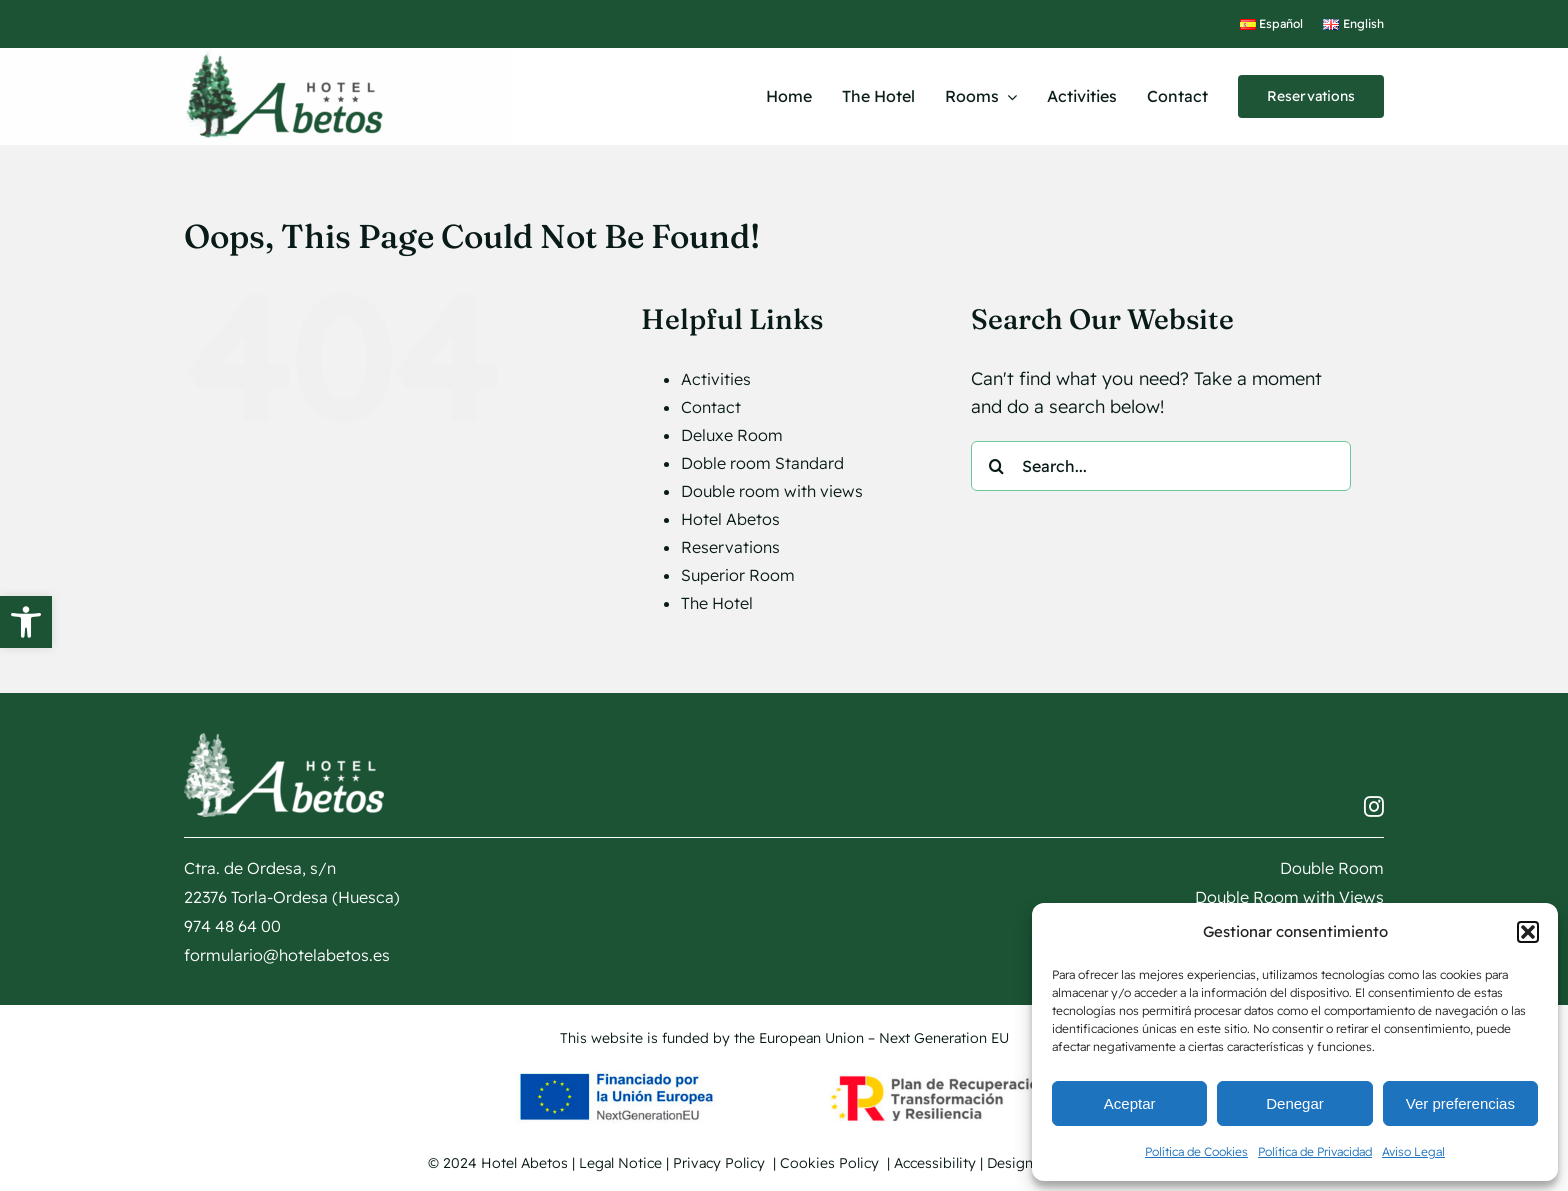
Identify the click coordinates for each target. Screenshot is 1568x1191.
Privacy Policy (721, 1163)
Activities (716, 379)
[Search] (996, 466)
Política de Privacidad (1315, 1151)
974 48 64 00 (232, 926)
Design (1028, 1163)
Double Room (1332, 868)
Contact (711, 407)
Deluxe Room (732, 435)
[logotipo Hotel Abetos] (284, 56)
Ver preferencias (1460, 1103)
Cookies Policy (831, 1163)
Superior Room (738, 575)
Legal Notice (620, 1163)
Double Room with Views (1289, 897)
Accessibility (935, 1163)
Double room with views (772, 491)
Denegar (1295, 1103)
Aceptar (1130, 1103)
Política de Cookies (1196, 1151)
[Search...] (1161, 466)
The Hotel (717, 603)
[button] (26, 622)
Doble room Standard (762, 463)
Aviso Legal (1413, 1151)
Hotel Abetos (730, 519)
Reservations (730, 547)
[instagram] (1374, 807)
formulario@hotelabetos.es (287, 955)
